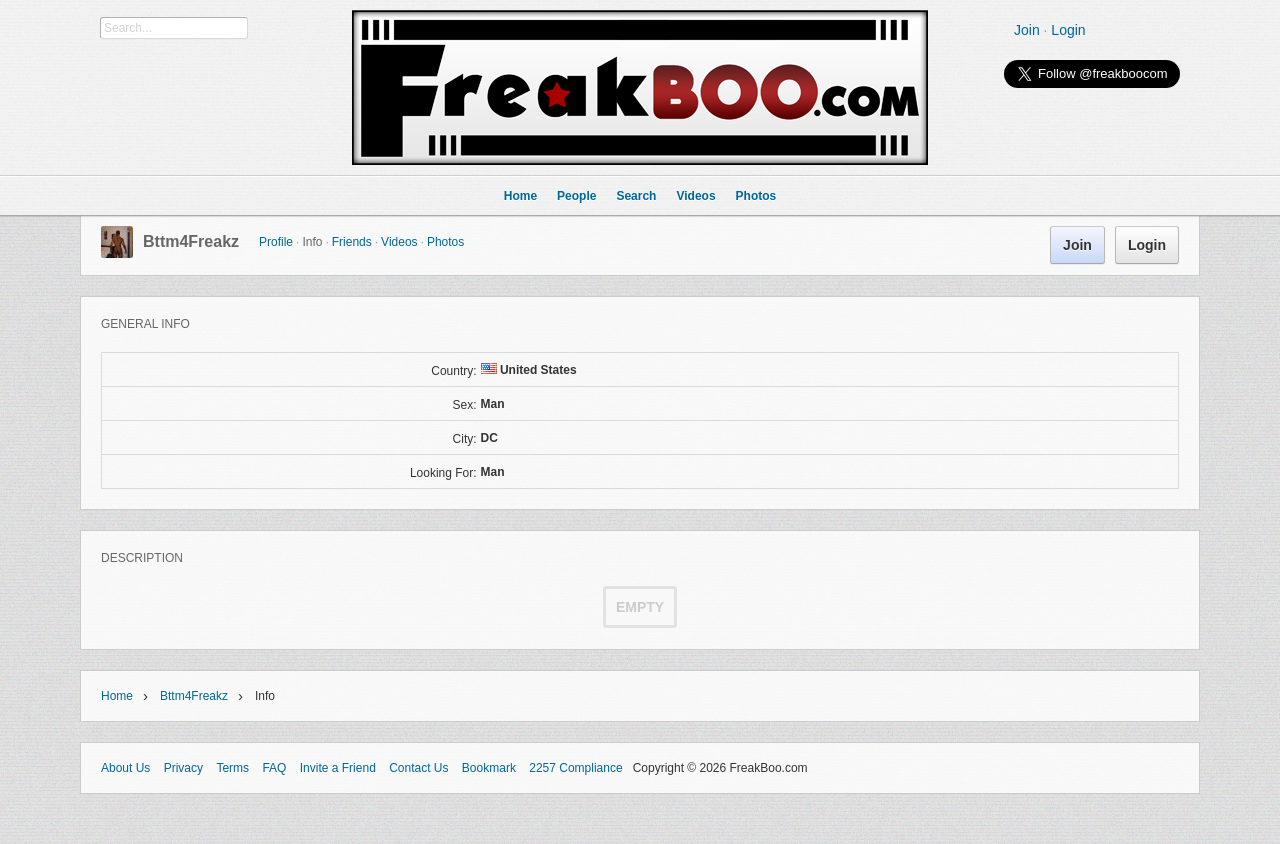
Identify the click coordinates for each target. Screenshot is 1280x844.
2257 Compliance (575, 768)
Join (1027, 30)
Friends (352, 242)
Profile (276, 242)
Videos (399, 242)
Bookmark (489, 768)
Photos (445, 242)
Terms (232, 768)
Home (117, 696)
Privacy (183, 768)
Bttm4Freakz (191, 241)
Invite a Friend (338, 768)
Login (1068, 30)
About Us (125, 768)
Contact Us (418, 768)
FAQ (274, 768)
